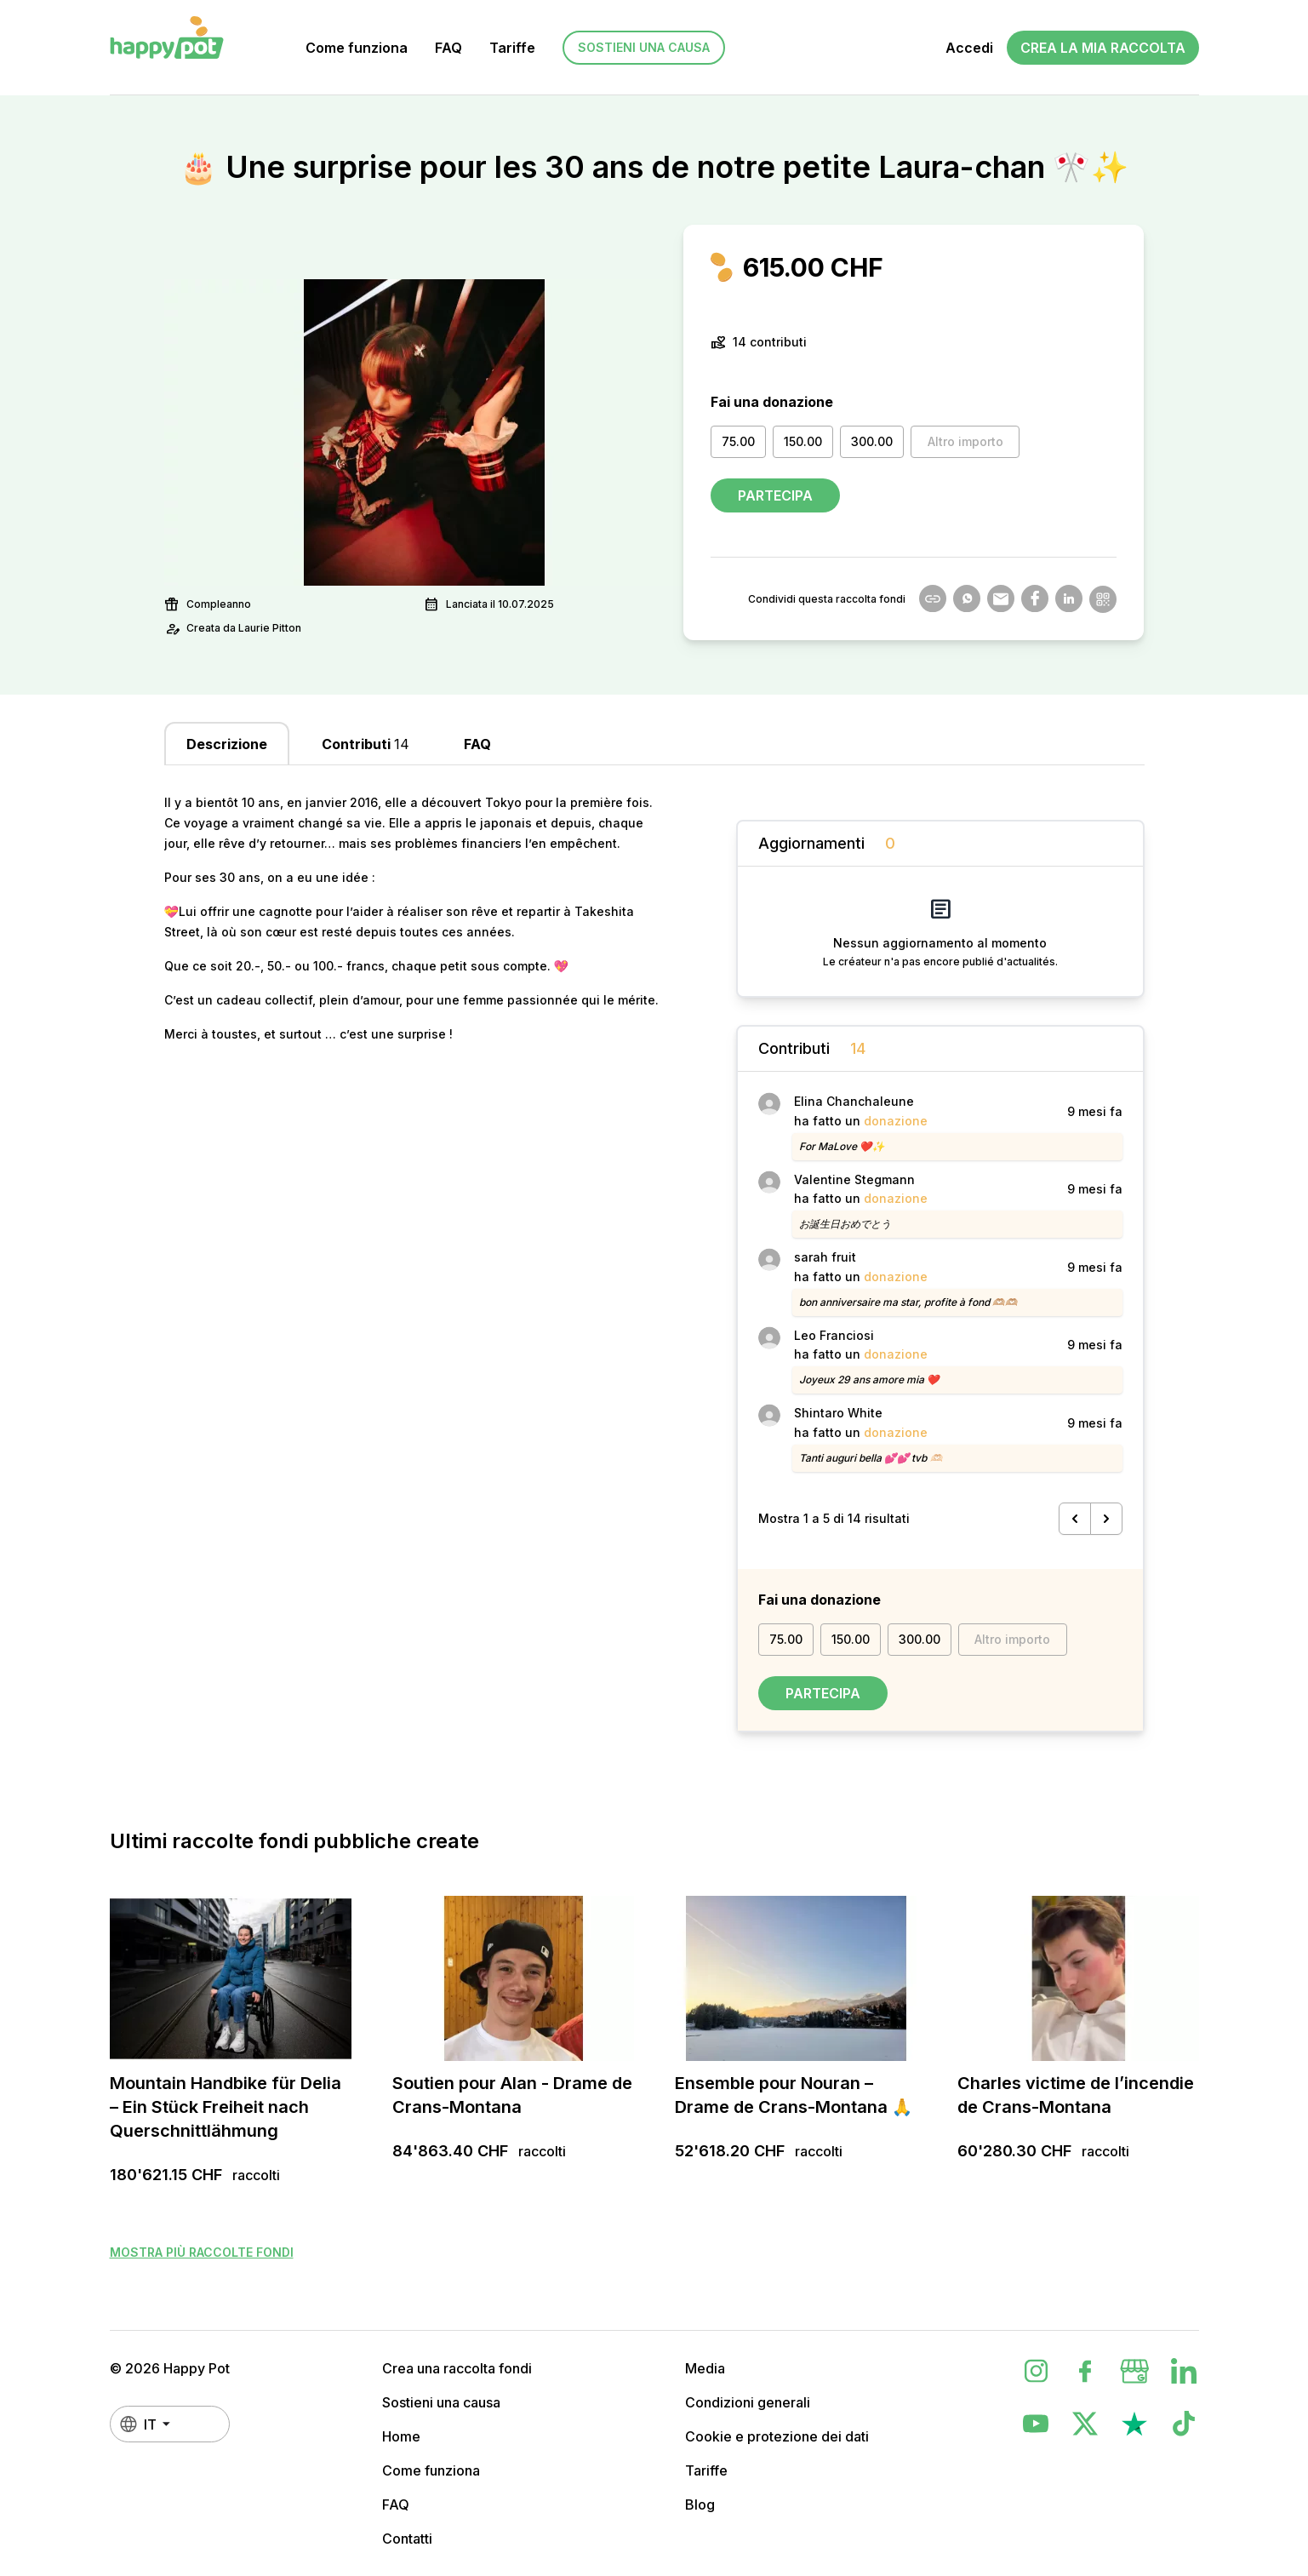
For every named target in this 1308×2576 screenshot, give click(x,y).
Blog (700, 2504)
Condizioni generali (747, 2402)
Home (401, 2436)
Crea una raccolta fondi (457, 2368)
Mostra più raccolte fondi (202, 2252)
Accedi (969, 47)
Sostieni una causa (644, 47)
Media (705, 2368)
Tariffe (512, 47)
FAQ (448, 47)
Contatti (407, 2538)
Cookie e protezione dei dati (777, 2436)
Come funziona (357, 47)
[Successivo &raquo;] (1106, 1519)
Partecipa (775, 495)
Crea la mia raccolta (1102, 47)
